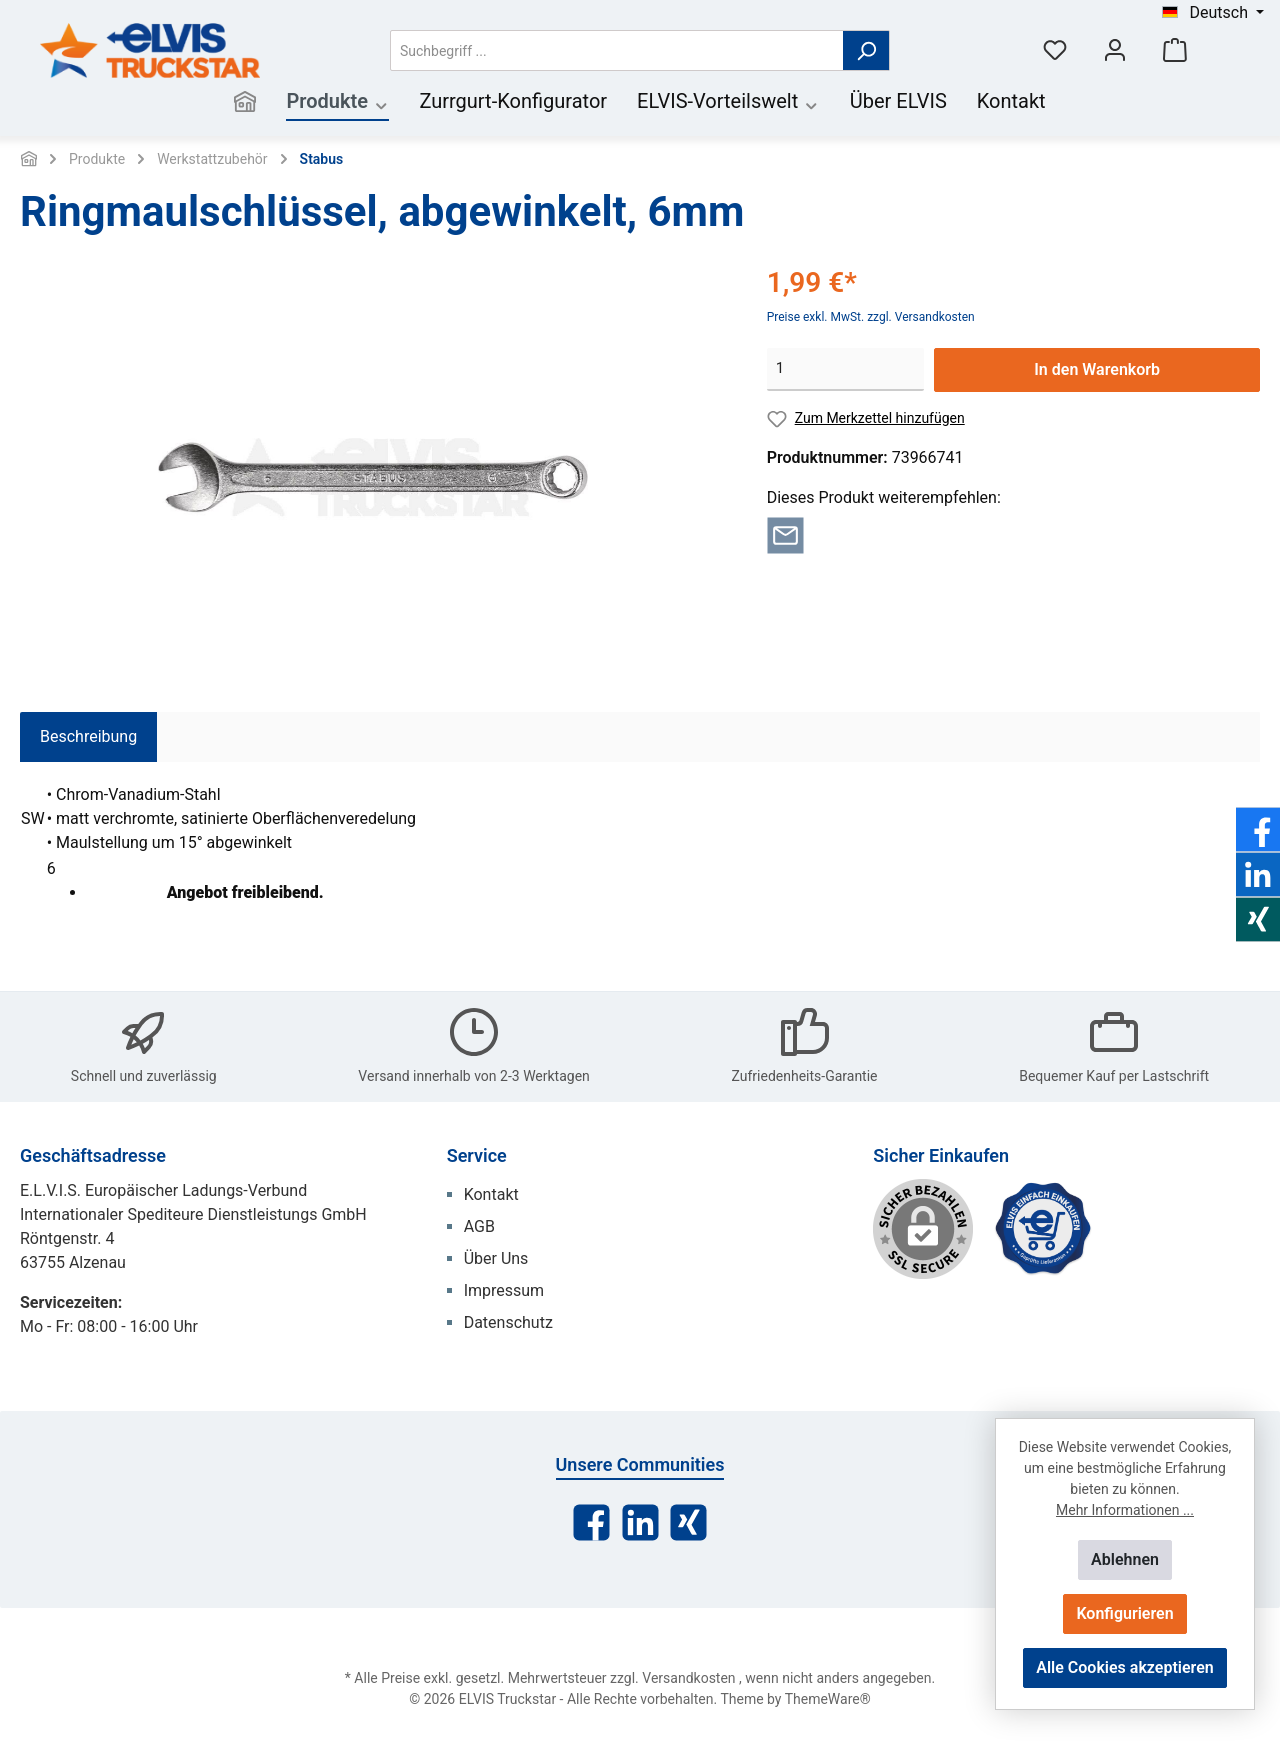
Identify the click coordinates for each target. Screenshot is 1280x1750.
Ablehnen (1125, 1559)
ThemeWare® (828, 1699)
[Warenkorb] (1175, 50)
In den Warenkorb (1097, 369)
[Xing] (688, 1522)
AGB (479, 1226)
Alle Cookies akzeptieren (1124, 1667)
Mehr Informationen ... (1125, 1510)
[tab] (88, 737)
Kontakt (491, 1194)
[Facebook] (591, 1522)
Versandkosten (688, 1678)
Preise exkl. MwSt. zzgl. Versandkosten (871, 317)
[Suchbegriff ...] (617, 50)
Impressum (504, 1290)
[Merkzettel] (1055, 50)
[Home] (245, 103)
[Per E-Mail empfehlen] (785, 533)
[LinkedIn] (640, 1522)
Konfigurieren (1124, 1613)
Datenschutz (508, 1322)
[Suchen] (866, 50)
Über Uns (496, 1258)
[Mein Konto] (1115, 50)
